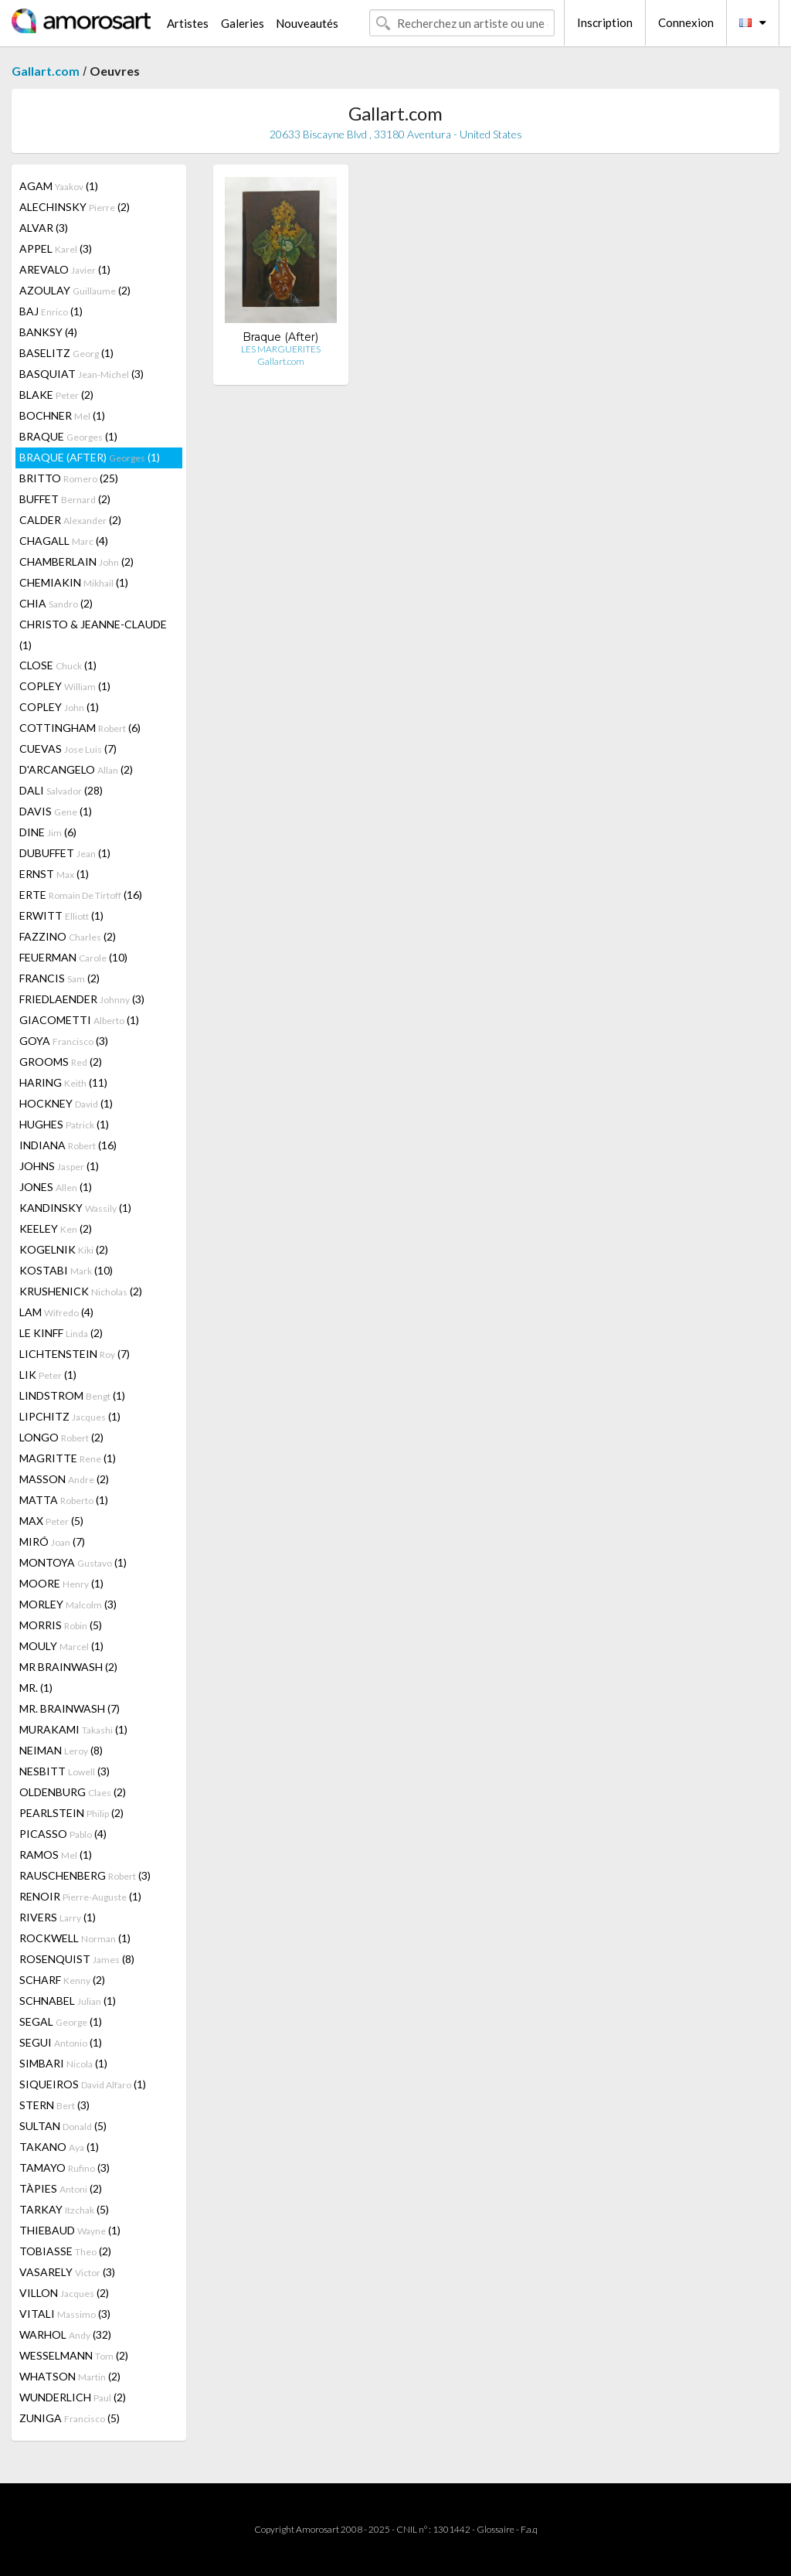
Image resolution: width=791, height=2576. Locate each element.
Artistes (188, 23)
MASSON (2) (64, 1478)
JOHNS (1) (59, 1165)
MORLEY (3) (68, 1604)
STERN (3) (54, 2105)
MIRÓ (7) (52, 1541)
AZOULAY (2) (75, 290)
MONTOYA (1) (73, 1562)
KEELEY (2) (55, 1228)
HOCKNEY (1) (66, 1103)
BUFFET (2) (64, 498)
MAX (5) (51, 1520)
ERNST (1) (54, 873)
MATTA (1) (63, 1499)
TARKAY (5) (64, 2209)
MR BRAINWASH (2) (68, 1666)
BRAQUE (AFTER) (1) (89, 457)
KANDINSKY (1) (75, 1207)
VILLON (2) (64, 2292)
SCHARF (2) (62, 1979)
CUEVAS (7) (68, 748)
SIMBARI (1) (63, 2063)
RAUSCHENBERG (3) (85, 1875)
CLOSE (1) (58, 665)
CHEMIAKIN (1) (73, 582)
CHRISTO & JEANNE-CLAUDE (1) (93, 635)
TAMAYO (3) (64, 2167)
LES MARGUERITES (281, 349)
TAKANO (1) (59, 2146)
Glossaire (495, 2529)
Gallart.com (46, 70)
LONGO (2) (61, 1437)
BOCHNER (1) (62, 415)
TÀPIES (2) (60, 2188)
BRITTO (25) (68, 478)
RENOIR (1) (80, 1896)
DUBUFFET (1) (64, 852)
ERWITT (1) (61, 915)
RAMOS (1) (55, 1854)
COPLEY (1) (64, 685)
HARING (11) (63, 1082)
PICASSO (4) (63, 1833)
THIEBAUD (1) (70, 2230)
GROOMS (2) (60, 1061)
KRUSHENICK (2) (80, 1291)
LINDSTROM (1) (72, 1395)
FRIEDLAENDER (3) (81, 999)
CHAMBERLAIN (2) (76, 561)
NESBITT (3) (64, 1771)
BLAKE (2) (56, 394)
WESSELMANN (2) (73, 2355)
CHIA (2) (56, 603)
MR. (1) (36, 1687)
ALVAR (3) (43, 227)
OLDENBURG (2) (72, 1791)
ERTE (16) (80, 894)
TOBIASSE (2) (65, 2251)
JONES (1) (55, 1186)
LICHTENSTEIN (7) (74, 1353)
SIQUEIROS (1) (82, 2084)
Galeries (242, 23)
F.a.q (529, 2529)
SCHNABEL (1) (67, 2000)
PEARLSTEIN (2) (71, 1812)
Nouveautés (307, 23)
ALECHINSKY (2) (74, 206)
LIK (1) (47, 1374)
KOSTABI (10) (66, 1270)
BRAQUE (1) (68, 436)
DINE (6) (47, 832)
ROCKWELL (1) (75, 1938)
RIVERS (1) (57, 1917)
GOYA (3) (63, 1040)
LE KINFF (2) (61, 1332)
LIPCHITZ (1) (70, 1416)
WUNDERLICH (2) (72, 2397)
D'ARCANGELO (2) (76, 769)
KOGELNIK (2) (63, 1249)
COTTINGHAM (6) (80, 727)
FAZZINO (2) (67, 936)
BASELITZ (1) (66, 352)
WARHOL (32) (65, 2334)
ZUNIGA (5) (69, 2418)
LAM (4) (56, 1312)
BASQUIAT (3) (81, 373)
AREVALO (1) (64, 269)
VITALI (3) (64, 2313)
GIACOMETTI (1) (79, 1019)
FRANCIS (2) (59, 978)
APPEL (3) (55, 248)
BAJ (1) (51, 311)
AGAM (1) (58, 185)
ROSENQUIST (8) (76, 1958)
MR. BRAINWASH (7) (69, 1708)
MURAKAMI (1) (73, 1729)
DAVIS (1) (55, 811)
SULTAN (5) (63, 2125)
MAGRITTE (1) (67, 1458)
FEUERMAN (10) (73, 957)
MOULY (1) (61, 1645)
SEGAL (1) (60, 2021)
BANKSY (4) (48, 332)
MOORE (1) (61, 1583)
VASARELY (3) (67, 2271)
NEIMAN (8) (61, 1750)
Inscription (605, 22)
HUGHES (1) (64, 1124)
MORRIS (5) (60, 1625)
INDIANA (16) (68, 1145)
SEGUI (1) (60, 2042)
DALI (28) (61, 790)
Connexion (686, 22)
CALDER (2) (70, 519)
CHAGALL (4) (63, 540)
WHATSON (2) (70, 2376)
